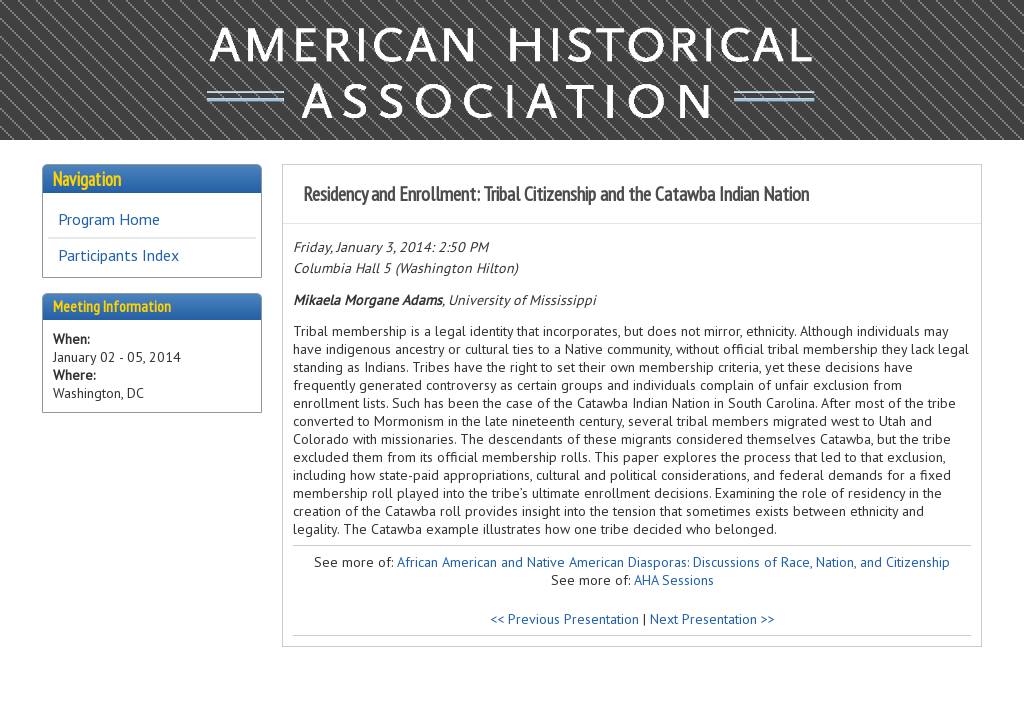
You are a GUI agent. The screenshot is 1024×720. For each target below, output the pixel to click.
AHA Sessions (674, 580)
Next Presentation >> (712, 619)
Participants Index (118, 255)
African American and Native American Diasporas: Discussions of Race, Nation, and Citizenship (673, 562)
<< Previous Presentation (564, 619)
